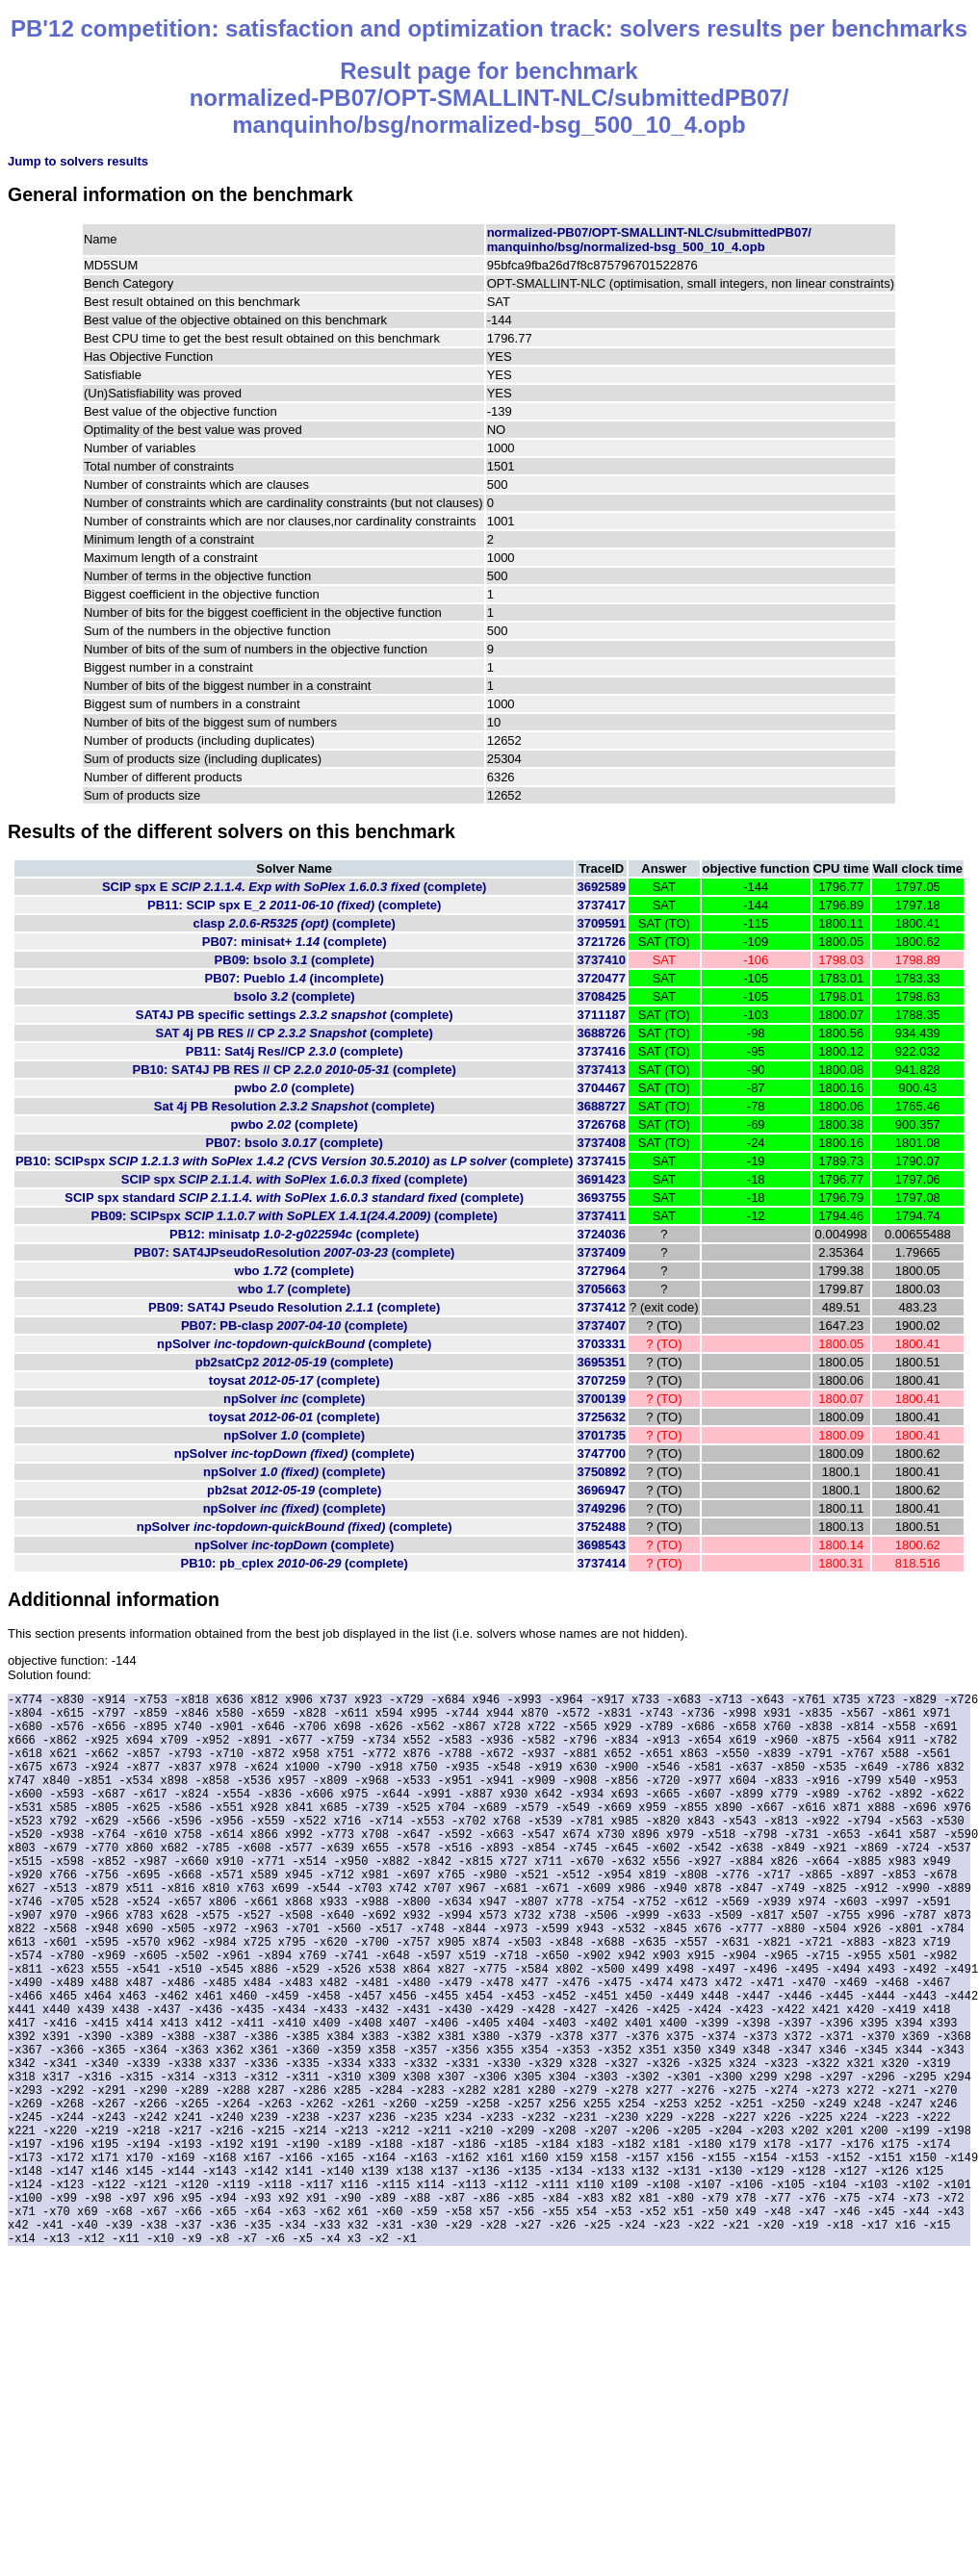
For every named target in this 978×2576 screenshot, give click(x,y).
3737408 (601, 1142)
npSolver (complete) (294, 1344)
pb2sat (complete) (294, 1490)
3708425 (601, 996)
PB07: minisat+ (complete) (294, 941)
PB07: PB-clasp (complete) (294, 1325)
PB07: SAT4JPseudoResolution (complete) (294, 1252)
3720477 (601, 978)
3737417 (601, 905)
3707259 (601, 1380)
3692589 (601, 887)
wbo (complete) (294, 1270)
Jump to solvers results (78, 161)
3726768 (601, 1124)
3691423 (601, 1179)
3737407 (601, 1325)
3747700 (601, 1453)
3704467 (601, 1088)
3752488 (601, 1526)
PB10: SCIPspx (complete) (294, 1161)
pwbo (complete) (294, 1088)
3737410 (601, 960)
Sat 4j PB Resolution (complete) (294, 1106)
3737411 (601, 1216)
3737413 (601, 1069)
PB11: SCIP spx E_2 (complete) (294, 905)
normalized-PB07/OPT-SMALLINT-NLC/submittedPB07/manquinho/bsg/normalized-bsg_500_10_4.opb (649, 239)
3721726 (601, 941)
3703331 (601, 1344)
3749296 (601, 1508)
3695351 (601, 1362)
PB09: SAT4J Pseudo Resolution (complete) (294, 1307)
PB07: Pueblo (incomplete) (293, 978)
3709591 (601, 923)
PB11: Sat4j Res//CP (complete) (294, 1051)
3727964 (601, 1270)
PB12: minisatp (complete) (294, 1234)
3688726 (601, 1033)
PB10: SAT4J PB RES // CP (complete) (294, 1069)
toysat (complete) (294, 1380)
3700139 (601, 1398)
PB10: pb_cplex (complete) (294, 1563)
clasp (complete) (294, 923)
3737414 (601, 1563)
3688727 (601, 1106)
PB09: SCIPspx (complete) (294, 1216)
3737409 (601, 1252)
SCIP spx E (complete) (294, 887)
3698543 (601, 1545)
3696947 (601, 1490)
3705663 (601, 1289)
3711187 (601, 1014)
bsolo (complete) (294, 996)
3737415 (601, 1161)
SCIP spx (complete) (294, 1179)
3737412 (601, 1307)
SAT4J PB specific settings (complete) (294, 1014)
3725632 (601, 1417)
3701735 (601, 1435)
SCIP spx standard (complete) (294, 1197)
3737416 (601, 1051)
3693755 (601, 1197)
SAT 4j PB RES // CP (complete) (293, 1033)
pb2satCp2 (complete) (294, 1362)
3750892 (601, 1472)
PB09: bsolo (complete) (294, 960)
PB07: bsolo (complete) (294, 1142)
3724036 (601, 1234)
